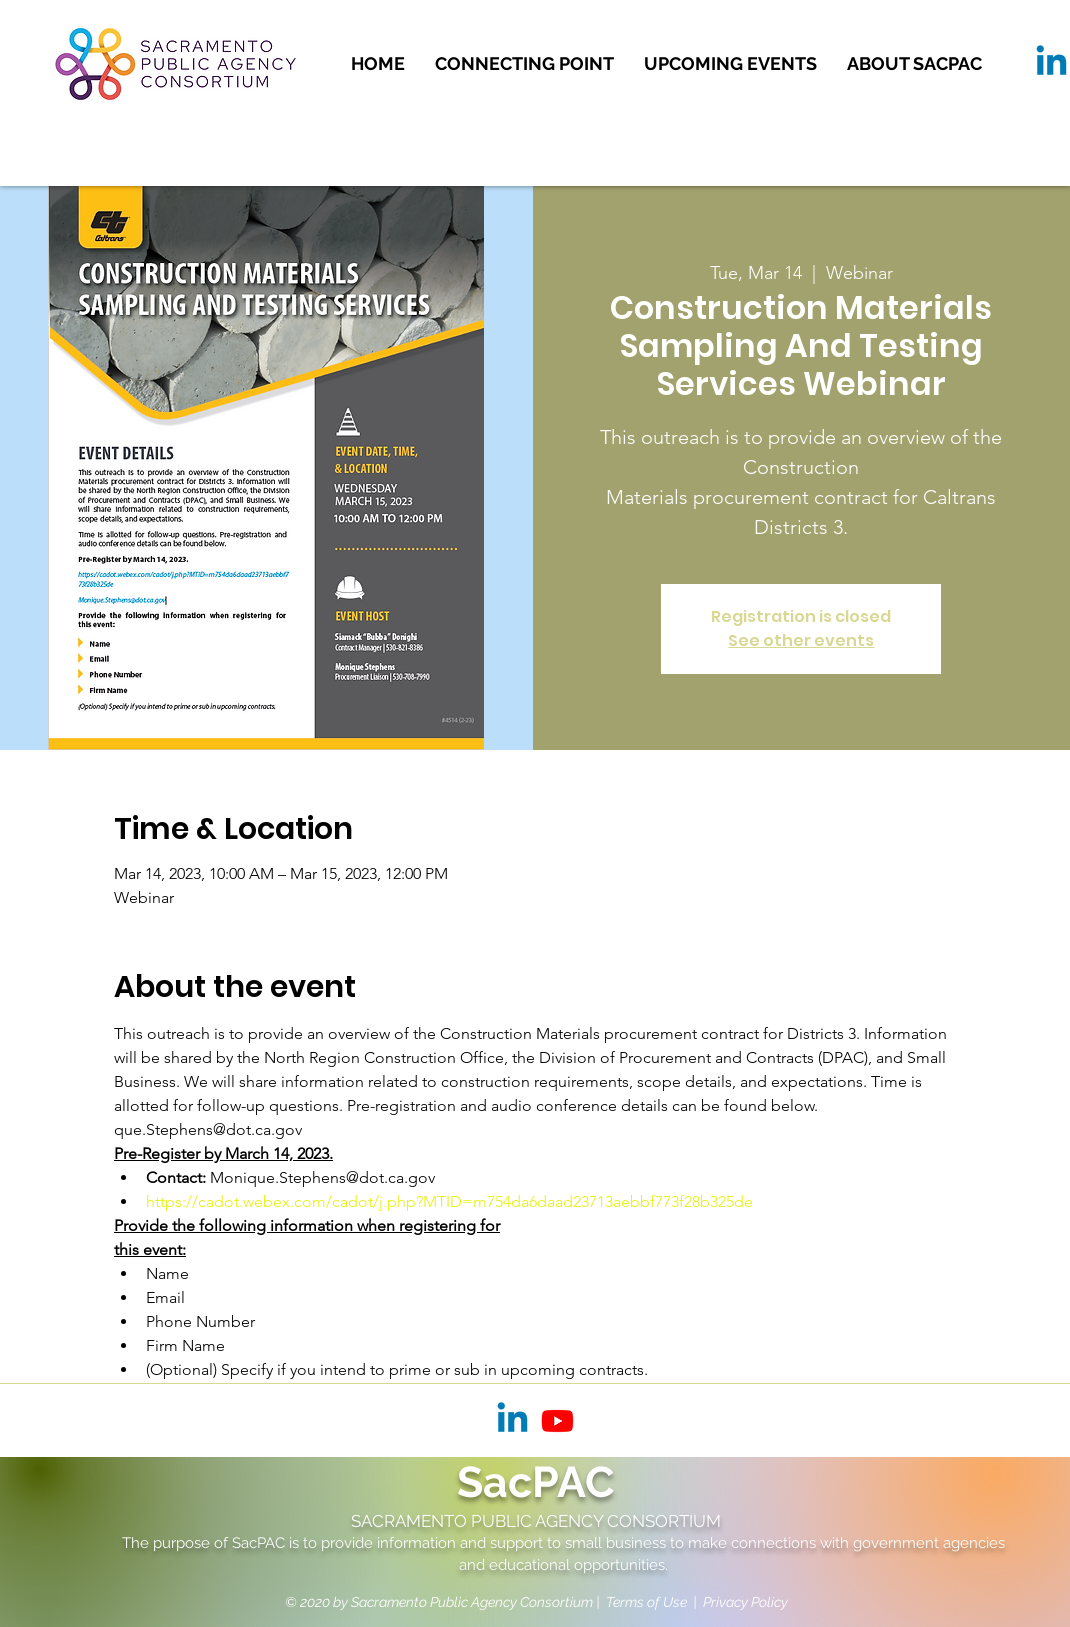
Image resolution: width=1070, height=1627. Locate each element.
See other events (801, 640)
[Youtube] (557, 1420)
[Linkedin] (1051, 63)
